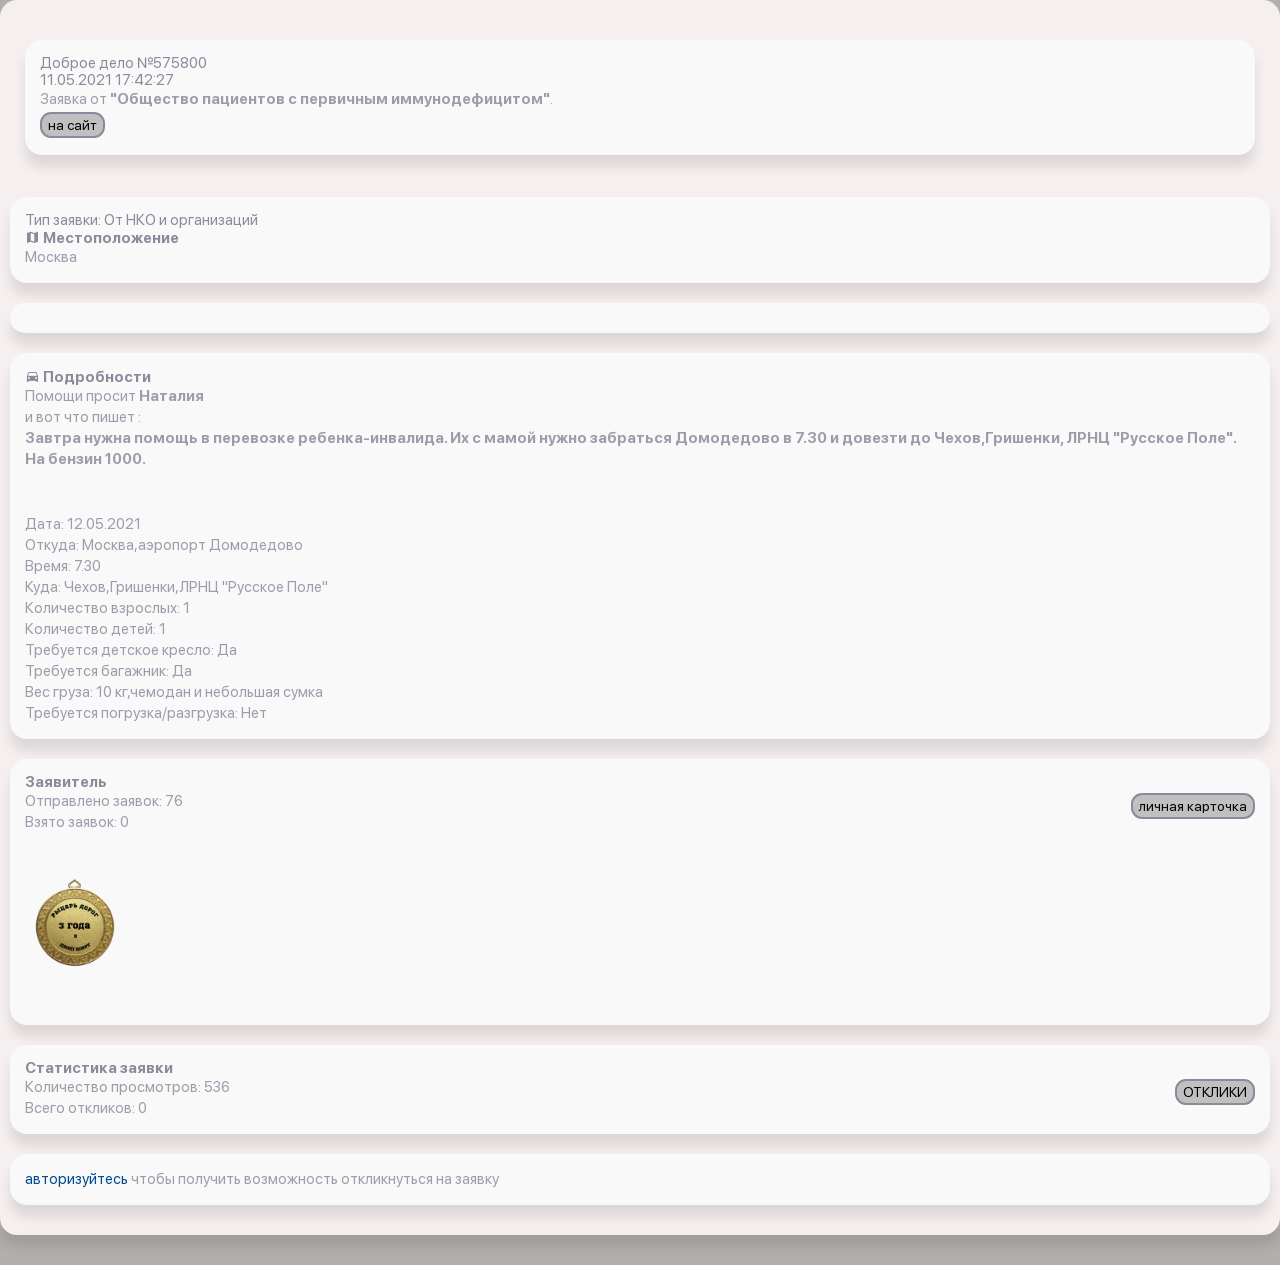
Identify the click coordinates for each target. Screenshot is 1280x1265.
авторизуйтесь (78, 1179)
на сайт (72, 125)
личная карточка (1193, 806)
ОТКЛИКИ (1215, 1092)
